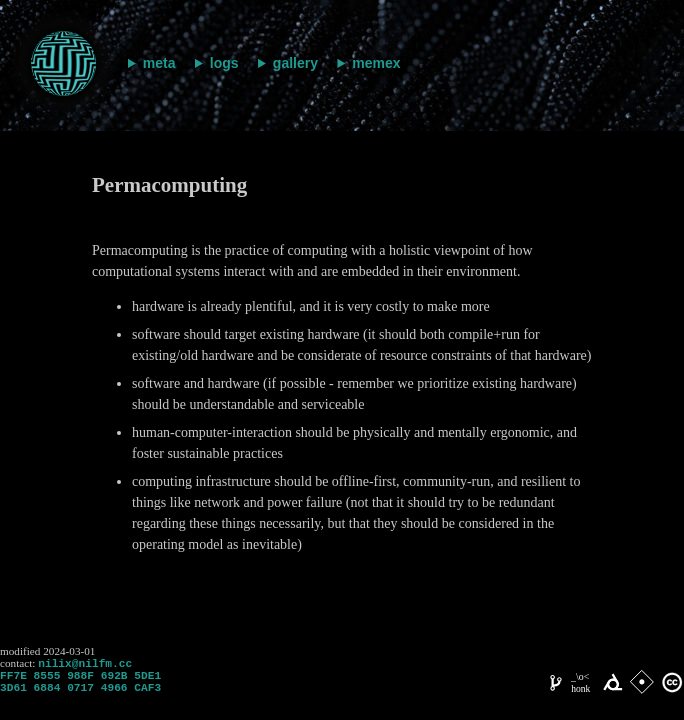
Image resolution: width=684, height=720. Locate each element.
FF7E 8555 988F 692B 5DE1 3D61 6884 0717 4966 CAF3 (80, 687)
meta (159, 63)
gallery (295, 63)
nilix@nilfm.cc (85, 664)
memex (376, 63)
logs (224, 63)
